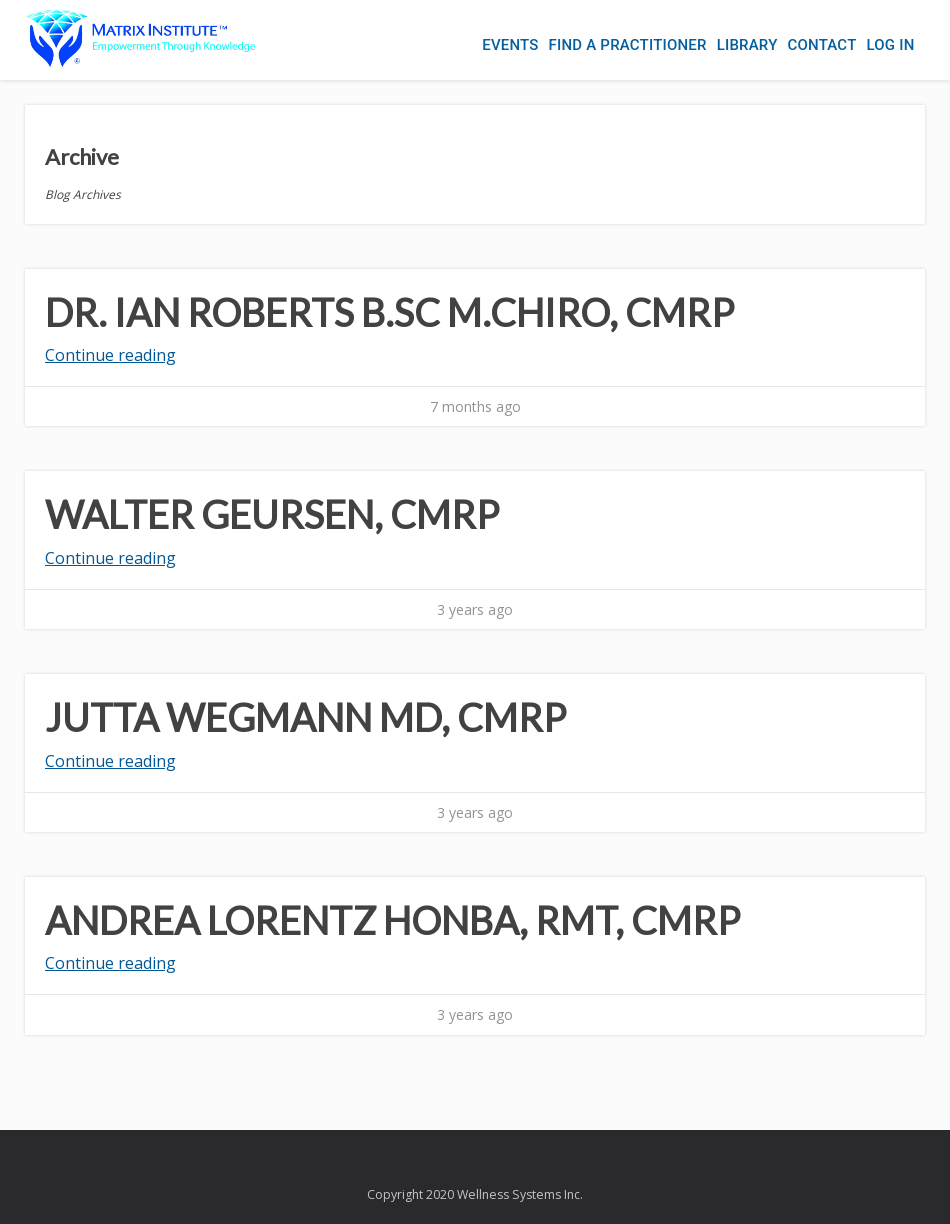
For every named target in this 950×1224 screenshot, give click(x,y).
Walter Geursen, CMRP (272, 514)
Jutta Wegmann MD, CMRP (305, 717)
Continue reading (110, 355)
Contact (822, 45)
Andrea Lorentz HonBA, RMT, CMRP (392, 920)
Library (747, 45)
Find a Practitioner (628, 45)
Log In (890, 45)
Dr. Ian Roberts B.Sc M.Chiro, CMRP (389, 312)
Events (510, 45)
